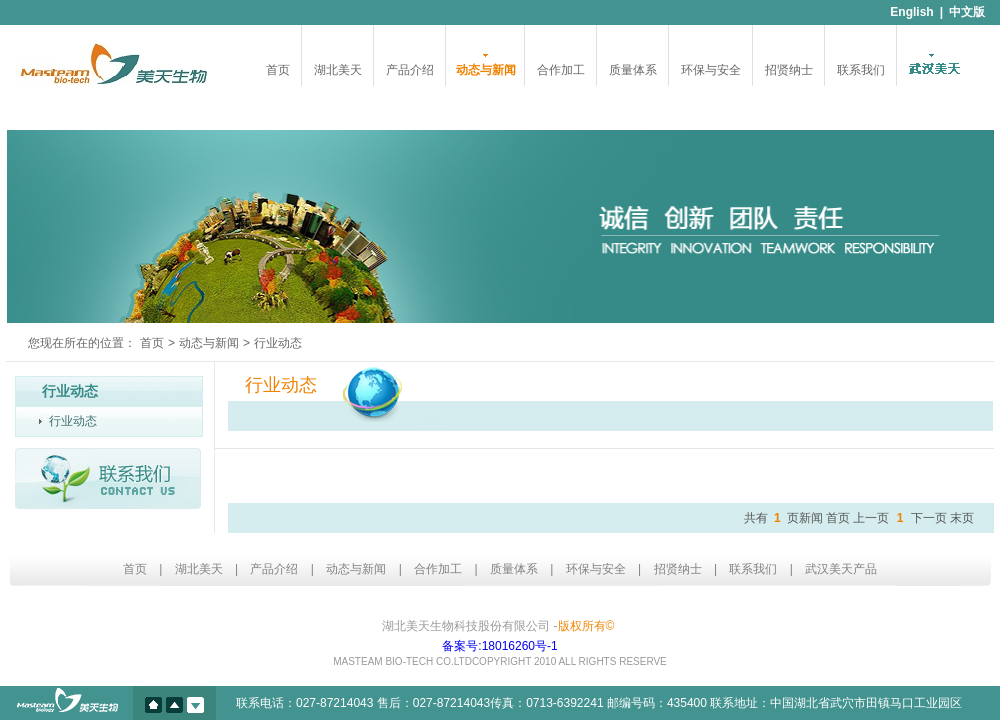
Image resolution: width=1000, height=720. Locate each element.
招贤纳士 (789, 70)
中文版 (967, 12)
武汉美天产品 (841, 569)
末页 (962, 518)
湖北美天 (338, 70)
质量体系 (633, 70)
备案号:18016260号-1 (499, 646)
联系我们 (861, 70)
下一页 (929, 518)
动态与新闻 (486, 70)
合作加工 (561, 70)
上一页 (871, 518)
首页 (278, 70)
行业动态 (73, 421)
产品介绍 (410, 70)
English (911, 12)
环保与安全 (711, 70)
